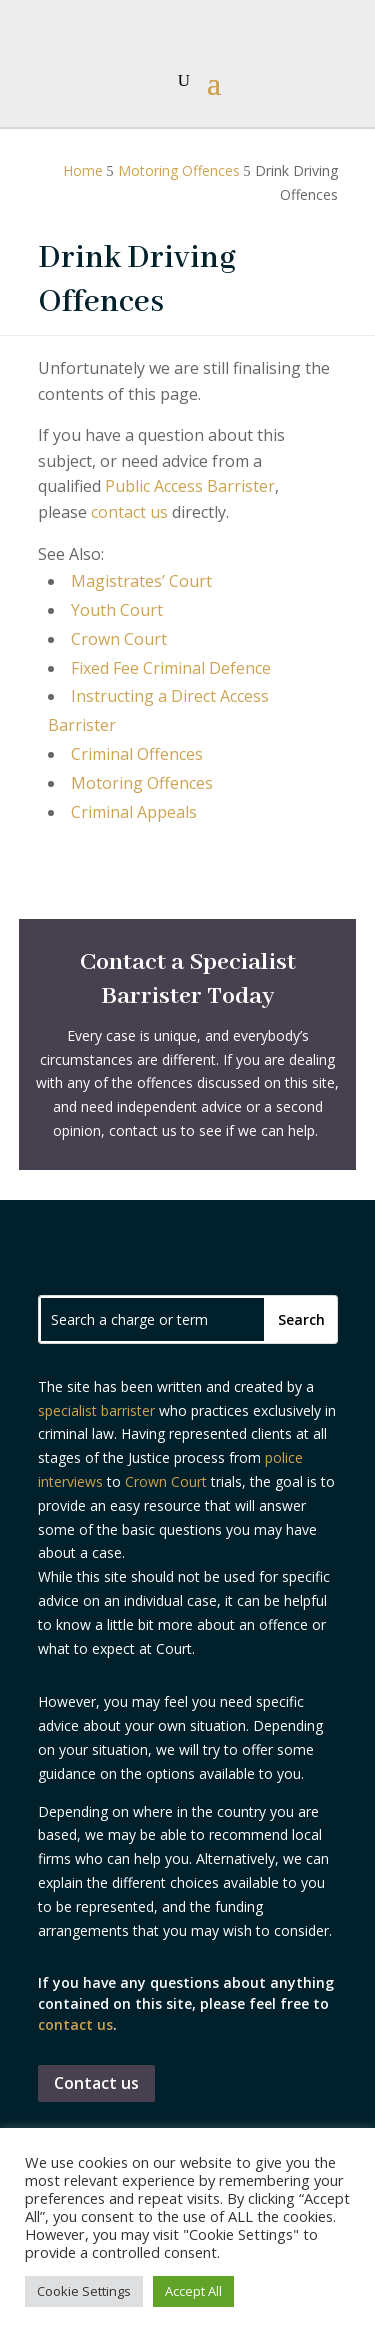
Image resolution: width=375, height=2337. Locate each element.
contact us (129, 512)
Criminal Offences (137, 754)
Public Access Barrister (190, 486)
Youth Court (117, 610)
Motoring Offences (142, 783)
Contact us (96, 2083)
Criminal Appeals (134, 812)
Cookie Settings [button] (84, 2291)
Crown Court (119, 639)
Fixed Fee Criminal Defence (171, 668)
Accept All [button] (193, 2291)
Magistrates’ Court (141, 581)
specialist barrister (96, 1410)
